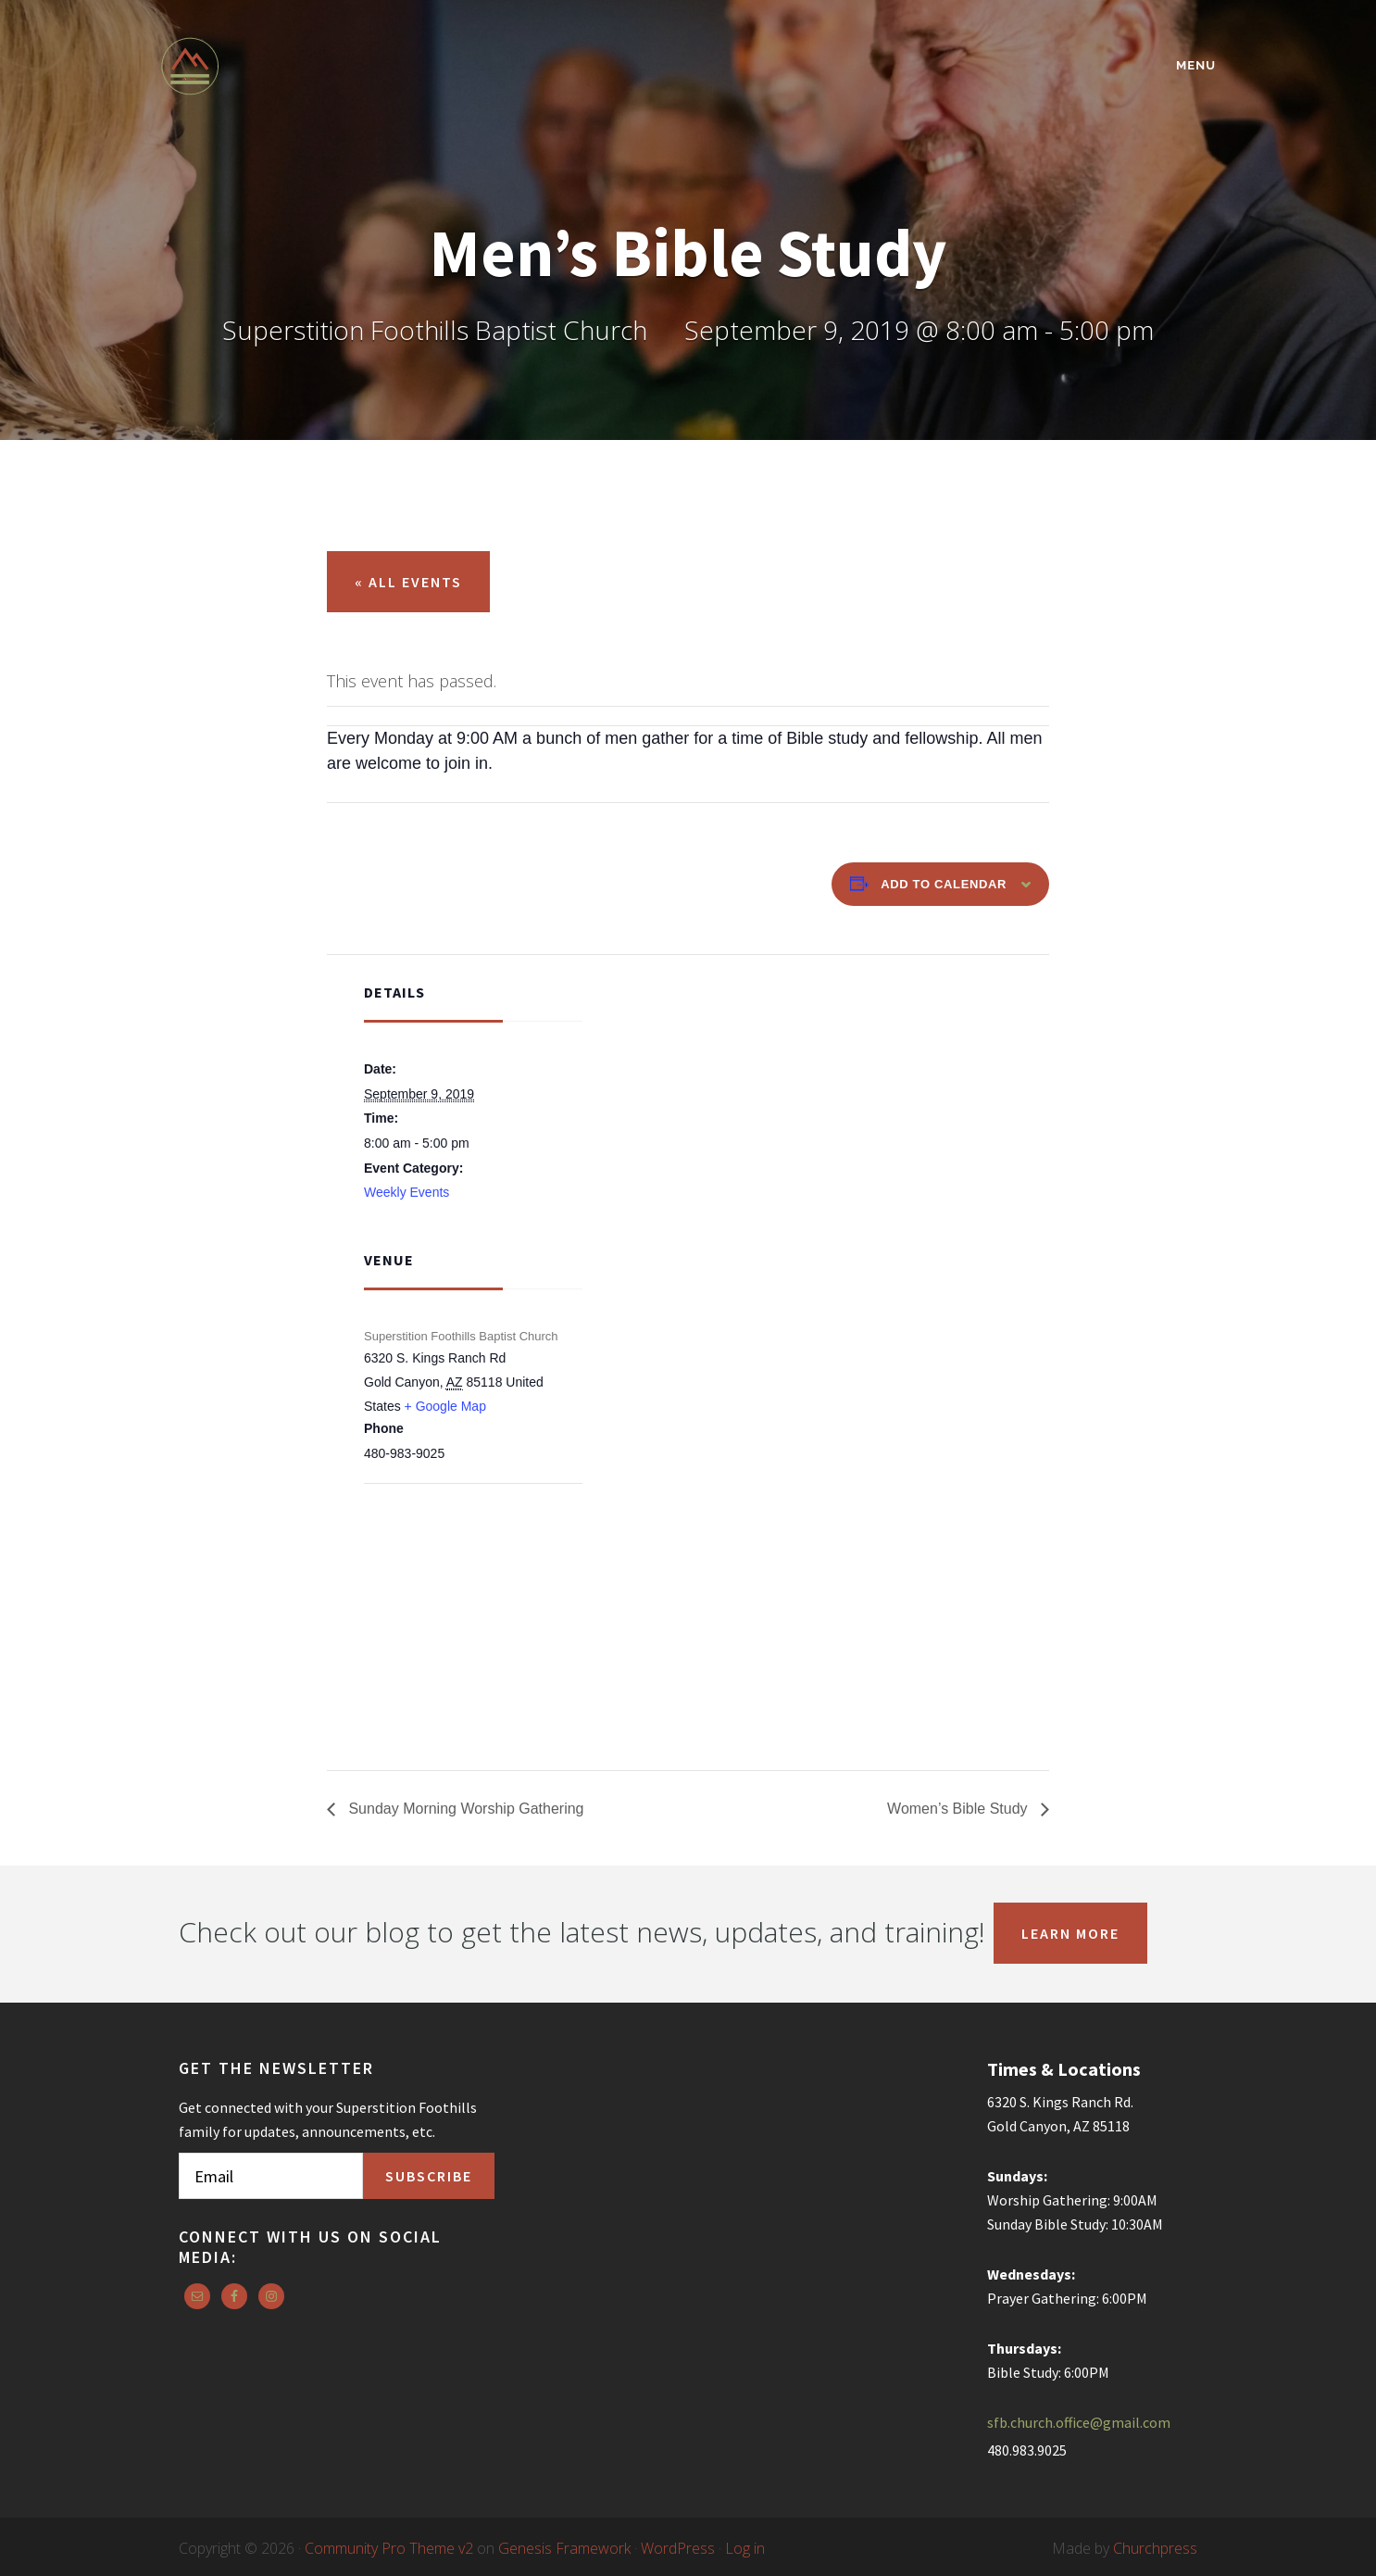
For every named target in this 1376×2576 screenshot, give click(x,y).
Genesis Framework (564, 2548)
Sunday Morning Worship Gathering (464, 1808)
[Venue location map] (461, 1583)
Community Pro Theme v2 (389, 2548)
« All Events (408, 581)
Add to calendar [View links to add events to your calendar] (944, 884)
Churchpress (1155, 2548)
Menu (1196, 65)
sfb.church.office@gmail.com (1078, 2422)
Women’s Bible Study (959, 1808)
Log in (745, 2548)
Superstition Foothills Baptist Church (322, 66)
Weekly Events (406, 1192)
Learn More (1070, 1933)
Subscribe (428, 2176)
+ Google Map (445, 1406)
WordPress (678, 2548)
